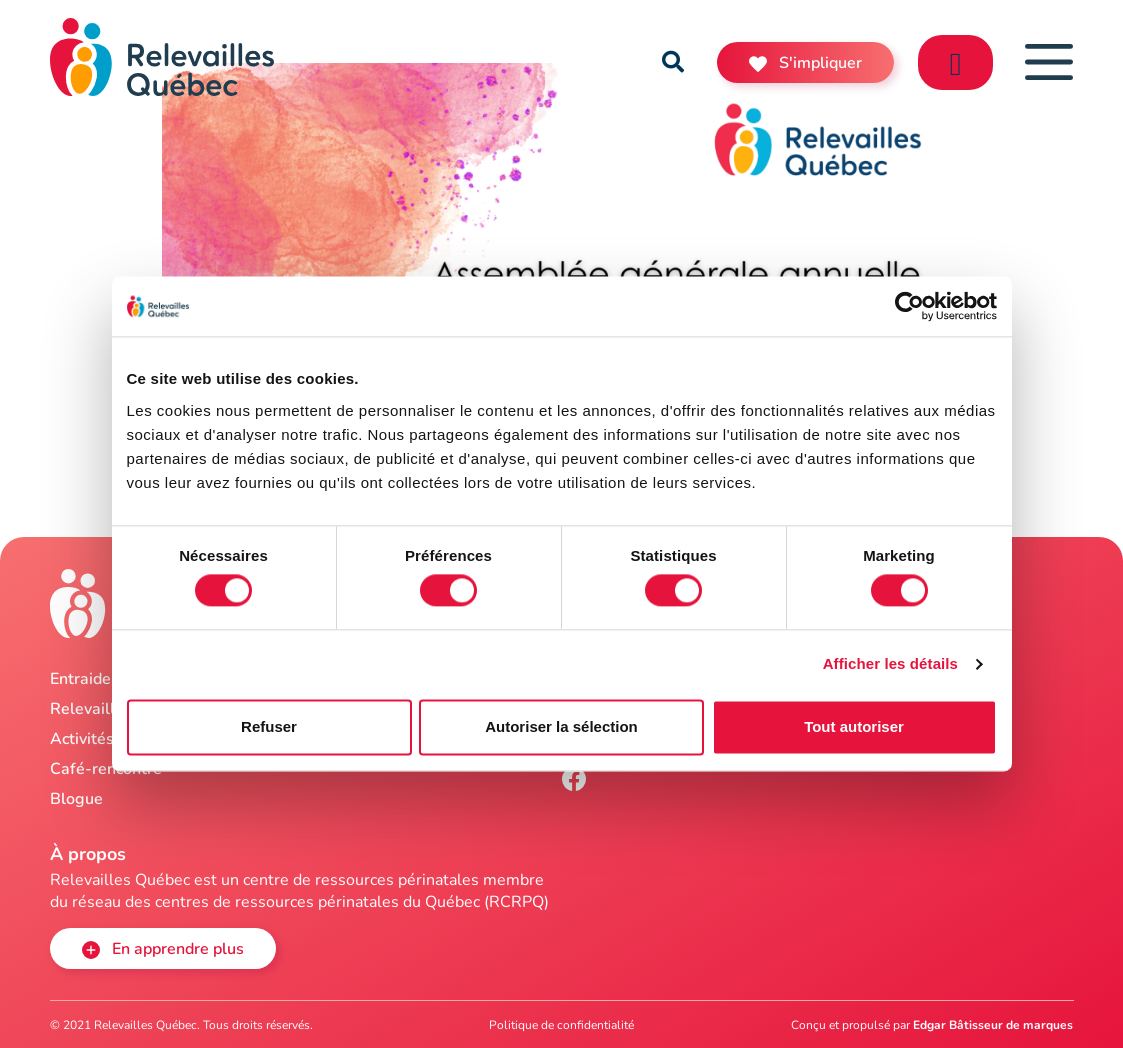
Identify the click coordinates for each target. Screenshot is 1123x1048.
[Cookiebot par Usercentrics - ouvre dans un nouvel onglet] (909, 306)
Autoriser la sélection (561, 726)
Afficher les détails (890, 664)
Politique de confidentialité (561, 1025)
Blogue (76, 799)
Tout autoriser (854, 726)
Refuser (269, 726)
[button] (673, 62)
